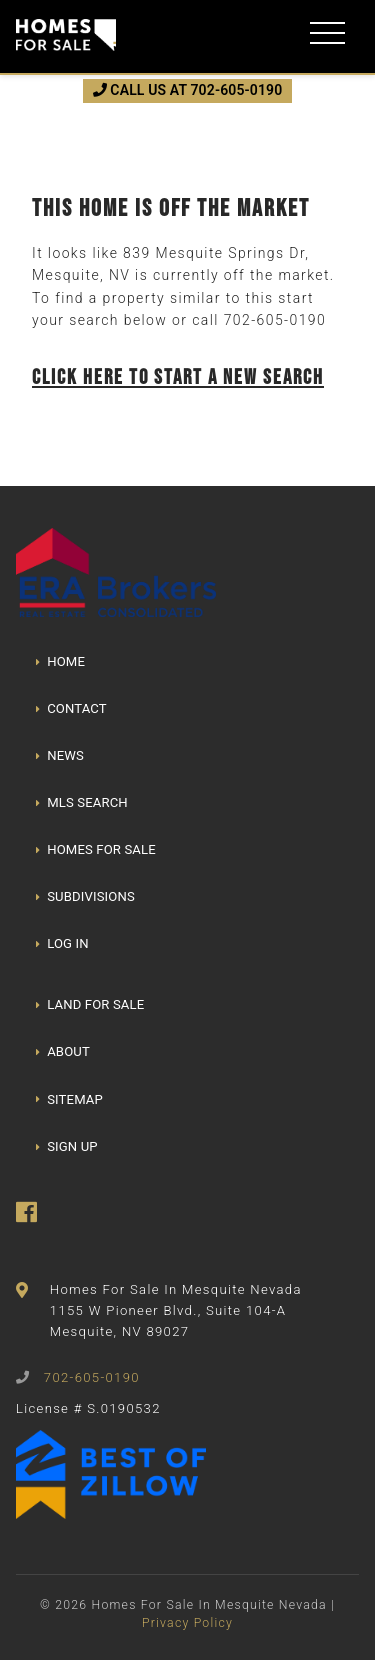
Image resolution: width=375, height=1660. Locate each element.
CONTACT (71, 708)
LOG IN (62, 943)
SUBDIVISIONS (85, 896)
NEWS (60, 755)
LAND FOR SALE (90, 1004)
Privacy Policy (187, 1623)
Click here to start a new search (178, 376)
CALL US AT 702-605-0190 (188, 90)
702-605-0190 (275, 320)
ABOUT (63, 1051)
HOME (60, 661)
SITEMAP (69, 1099)
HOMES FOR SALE (96, 849)
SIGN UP (67, 1146)
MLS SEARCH (82, 802)
